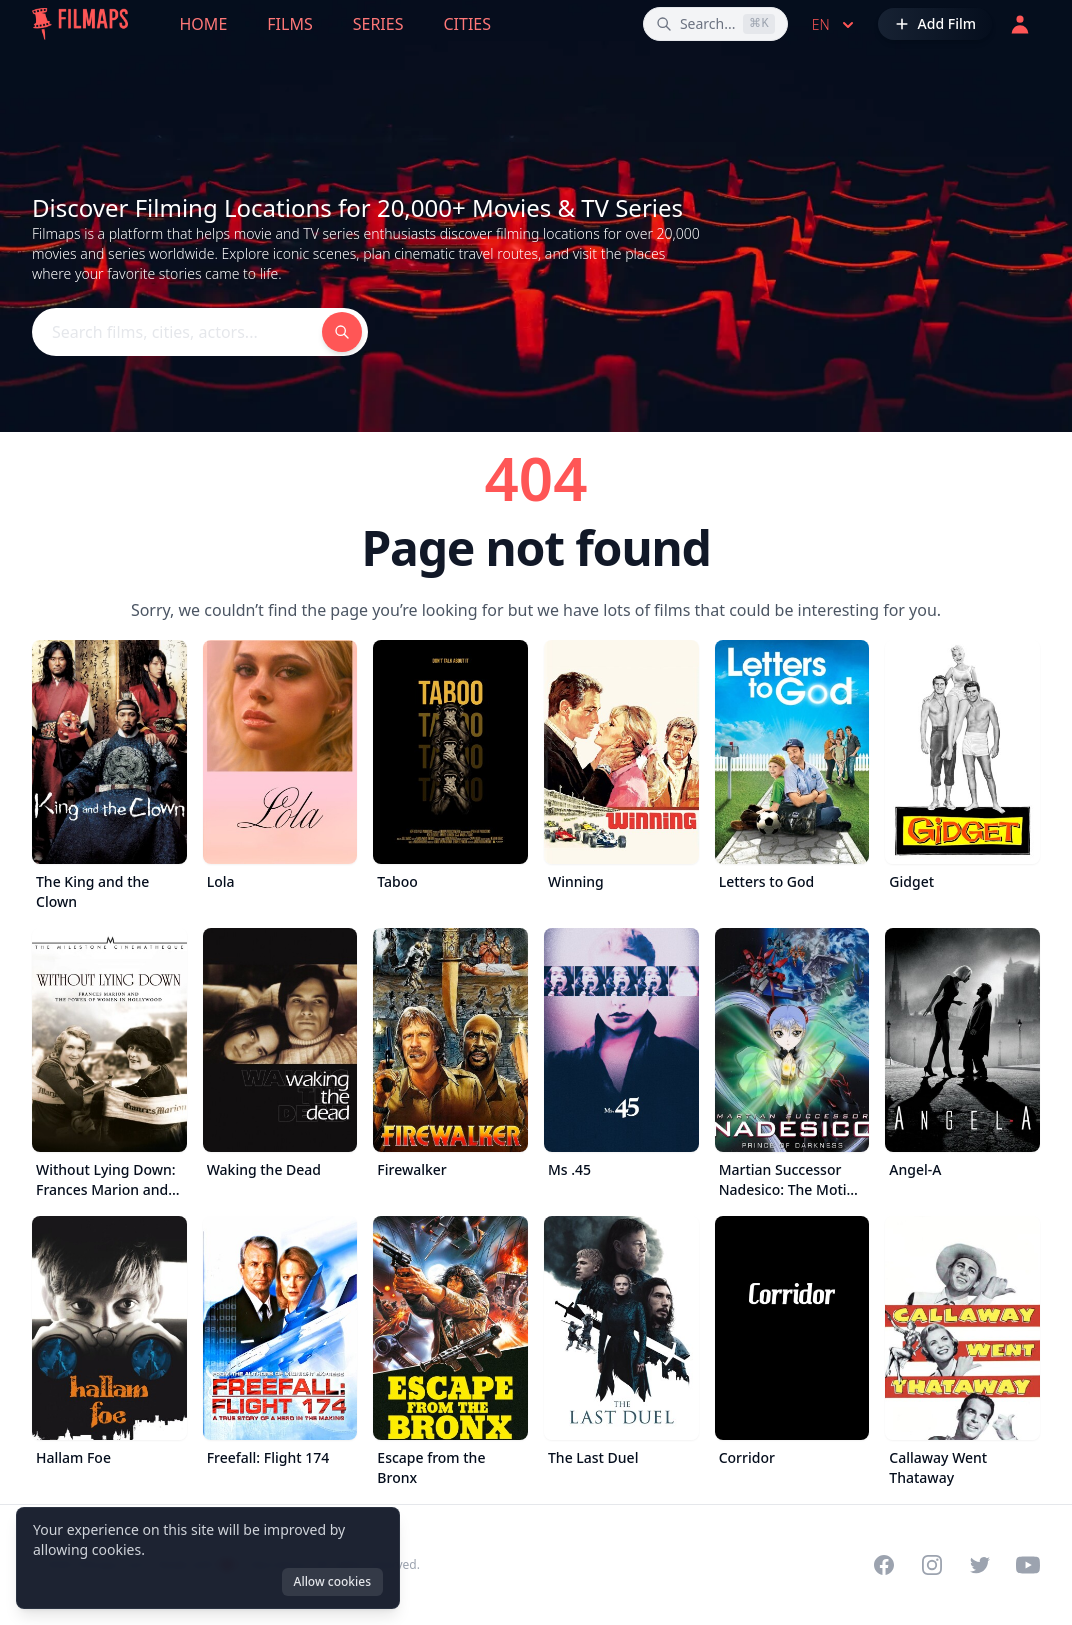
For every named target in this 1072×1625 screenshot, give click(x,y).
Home (204, 24)
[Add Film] (935, 24)
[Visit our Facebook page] (884, 1565)
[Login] (1020, 24)
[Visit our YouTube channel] (1028, 1565)
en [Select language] (835, 25)
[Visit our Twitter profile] (980, 1565)
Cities (467, 24)
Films (289, 24)
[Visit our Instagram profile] (932, 1565)
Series (378, 24)
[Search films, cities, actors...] (715, 24)
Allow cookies (332, 1581)
